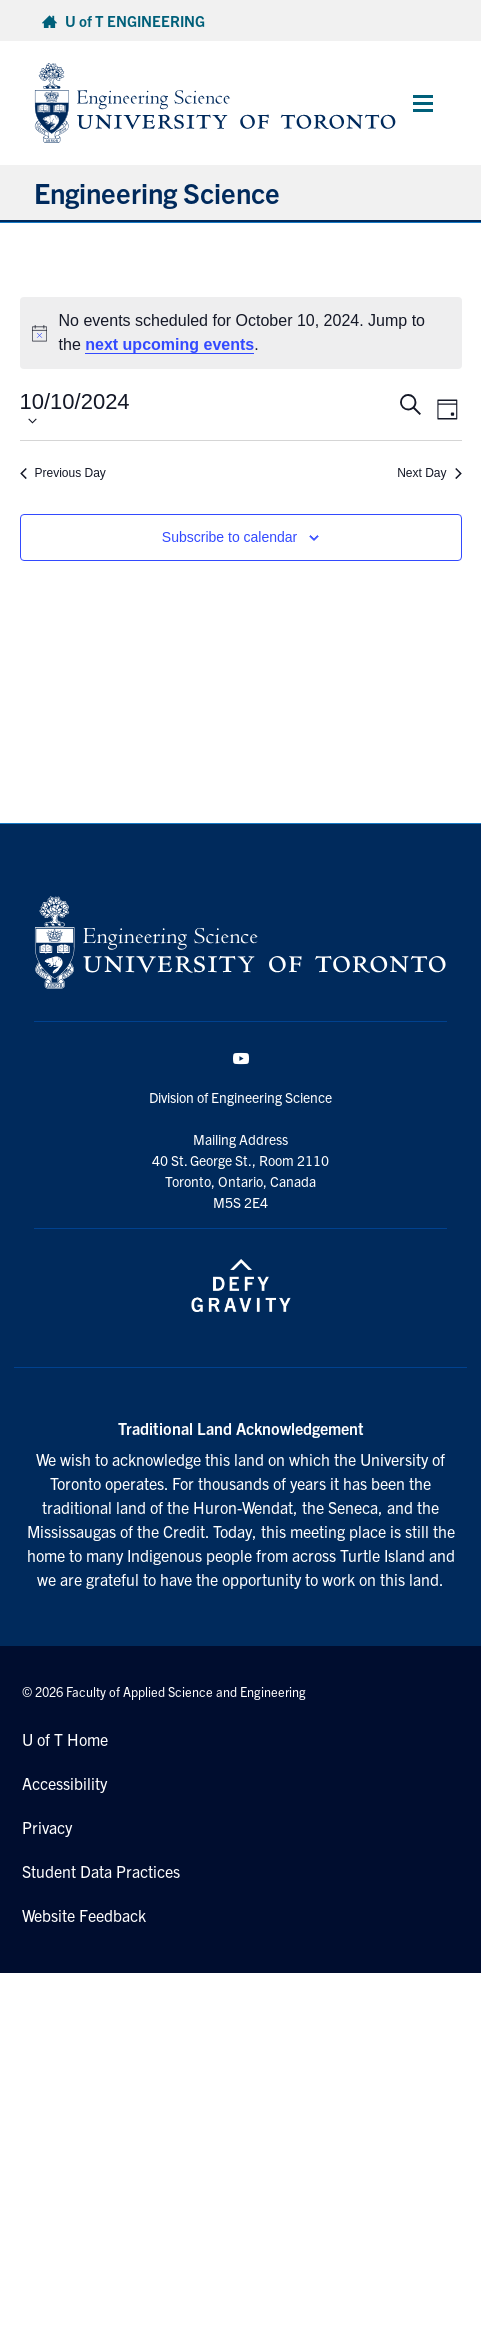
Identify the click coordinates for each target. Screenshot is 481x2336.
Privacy (47, 1827)
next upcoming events (169, 344)
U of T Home (65, 1739)
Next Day (429, 473)
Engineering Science (157, 192)
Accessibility (64, 1783)
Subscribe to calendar (229, 537)
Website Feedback (84, 1915)
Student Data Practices (101, 1871)
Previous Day (63, 473)
